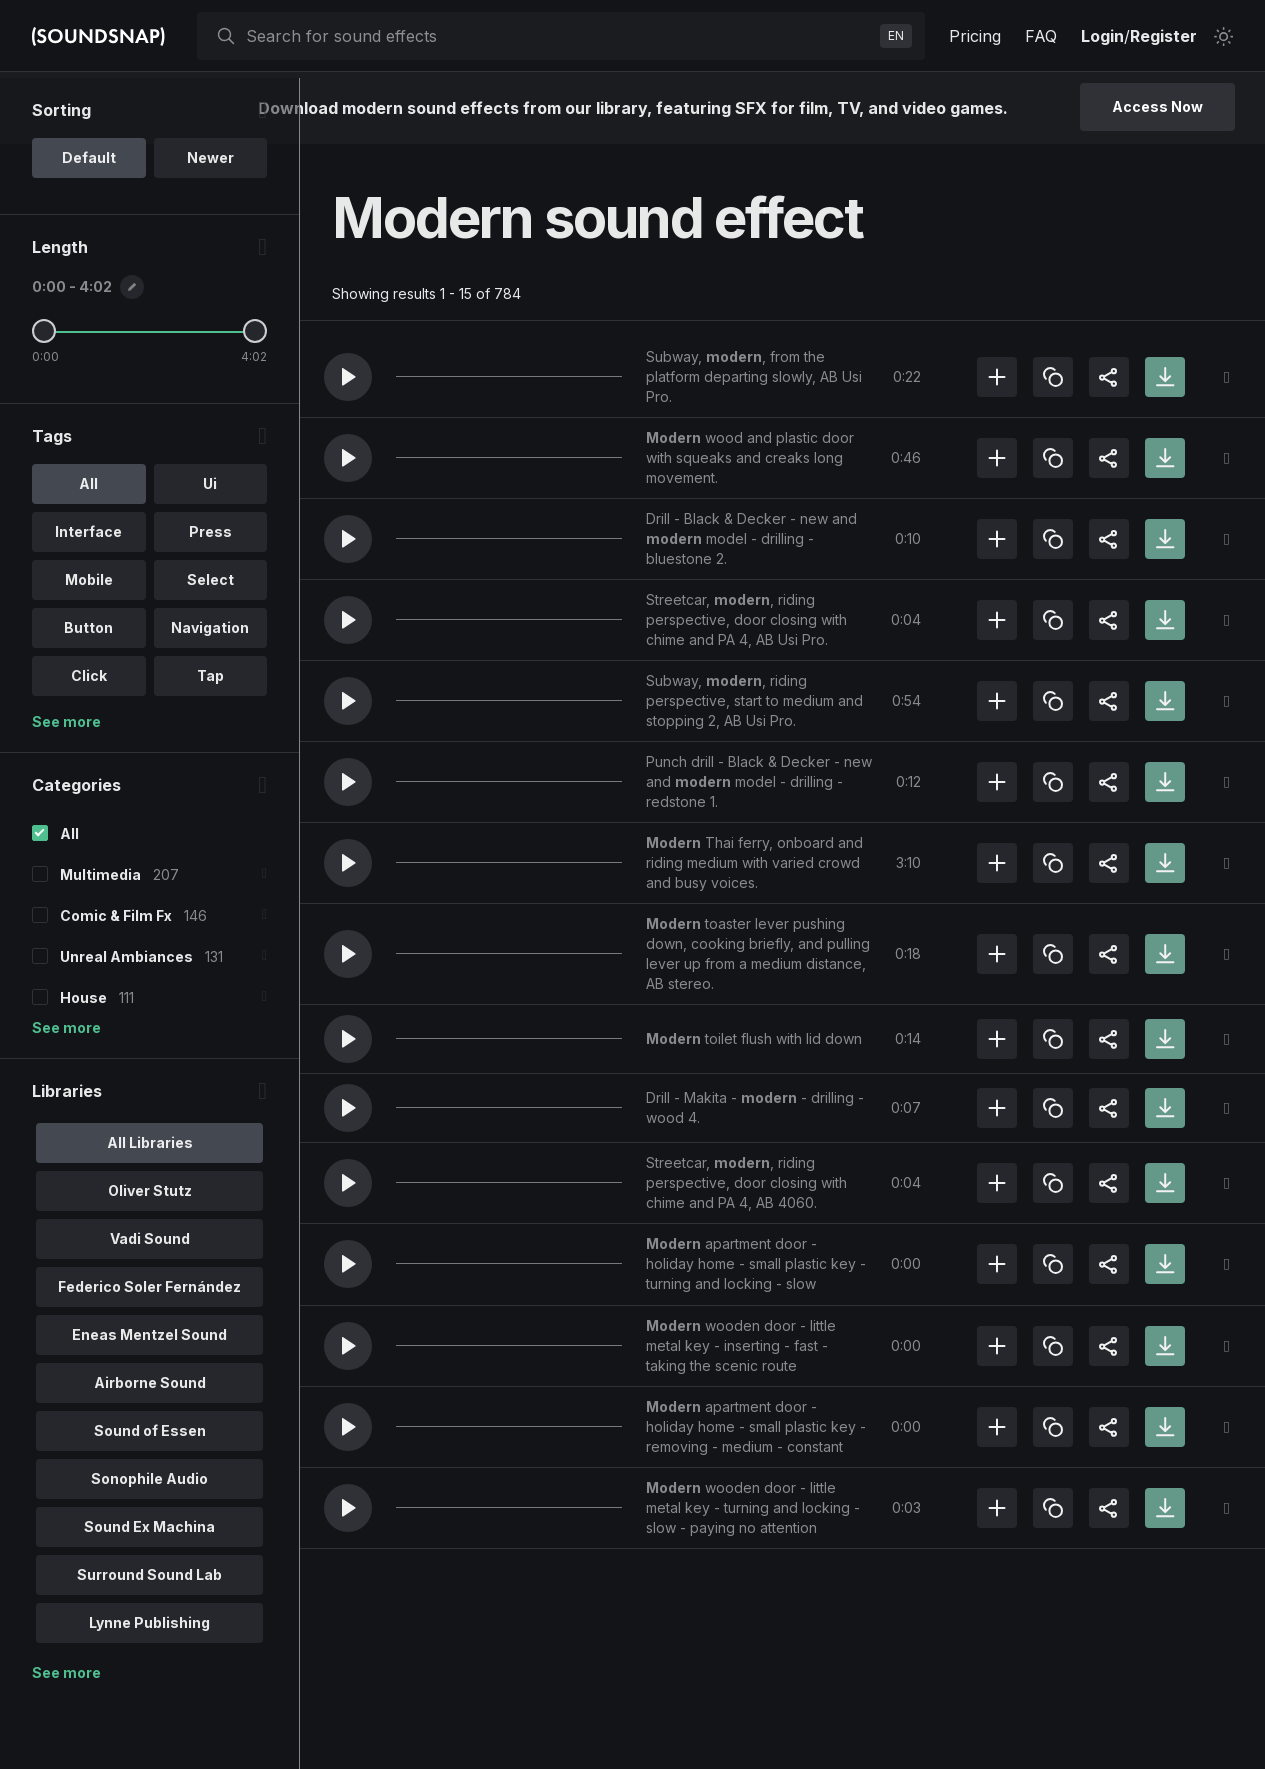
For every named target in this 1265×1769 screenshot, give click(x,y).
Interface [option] (88, 597)
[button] (348, 377)
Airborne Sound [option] (150, 1448)
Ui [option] (210, 549)
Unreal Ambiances (126, 1022)
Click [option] (89, 741)
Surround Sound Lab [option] (149, 1640)
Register (1163, 36)
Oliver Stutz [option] (150, 1256)
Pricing (975, 36)
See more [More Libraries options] (66, 1738)
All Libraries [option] (150, 1208)
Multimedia (100, 940)
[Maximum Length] (255, 397)
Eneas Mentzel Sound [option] (149, 1400)
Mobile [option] (89, 645)
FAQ (1041, 36)
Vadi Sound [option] (150, 1304)
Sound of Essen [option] (150, 1496)
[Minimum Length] (44, 397)
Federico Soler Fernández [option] (149, 1352)
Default (89, 223)
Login (1102, 36)
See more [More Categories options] (66, 1093)
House (83, 1063)
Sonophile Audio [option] (149, 1544)
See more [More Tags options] (66, 787)
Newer (210, 223)
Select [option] (210, 645)
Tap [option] (210, 741)
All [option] (88, 549)
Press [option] (210, 597)
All (69, 899)
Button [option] (88, 693)
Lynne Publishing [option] (149, 1688)
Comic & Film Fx (116, 981)
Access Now (1157, 106)
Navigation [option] (210, 693)
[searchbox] (559, 36)
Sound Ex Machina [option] (149, 1592)
